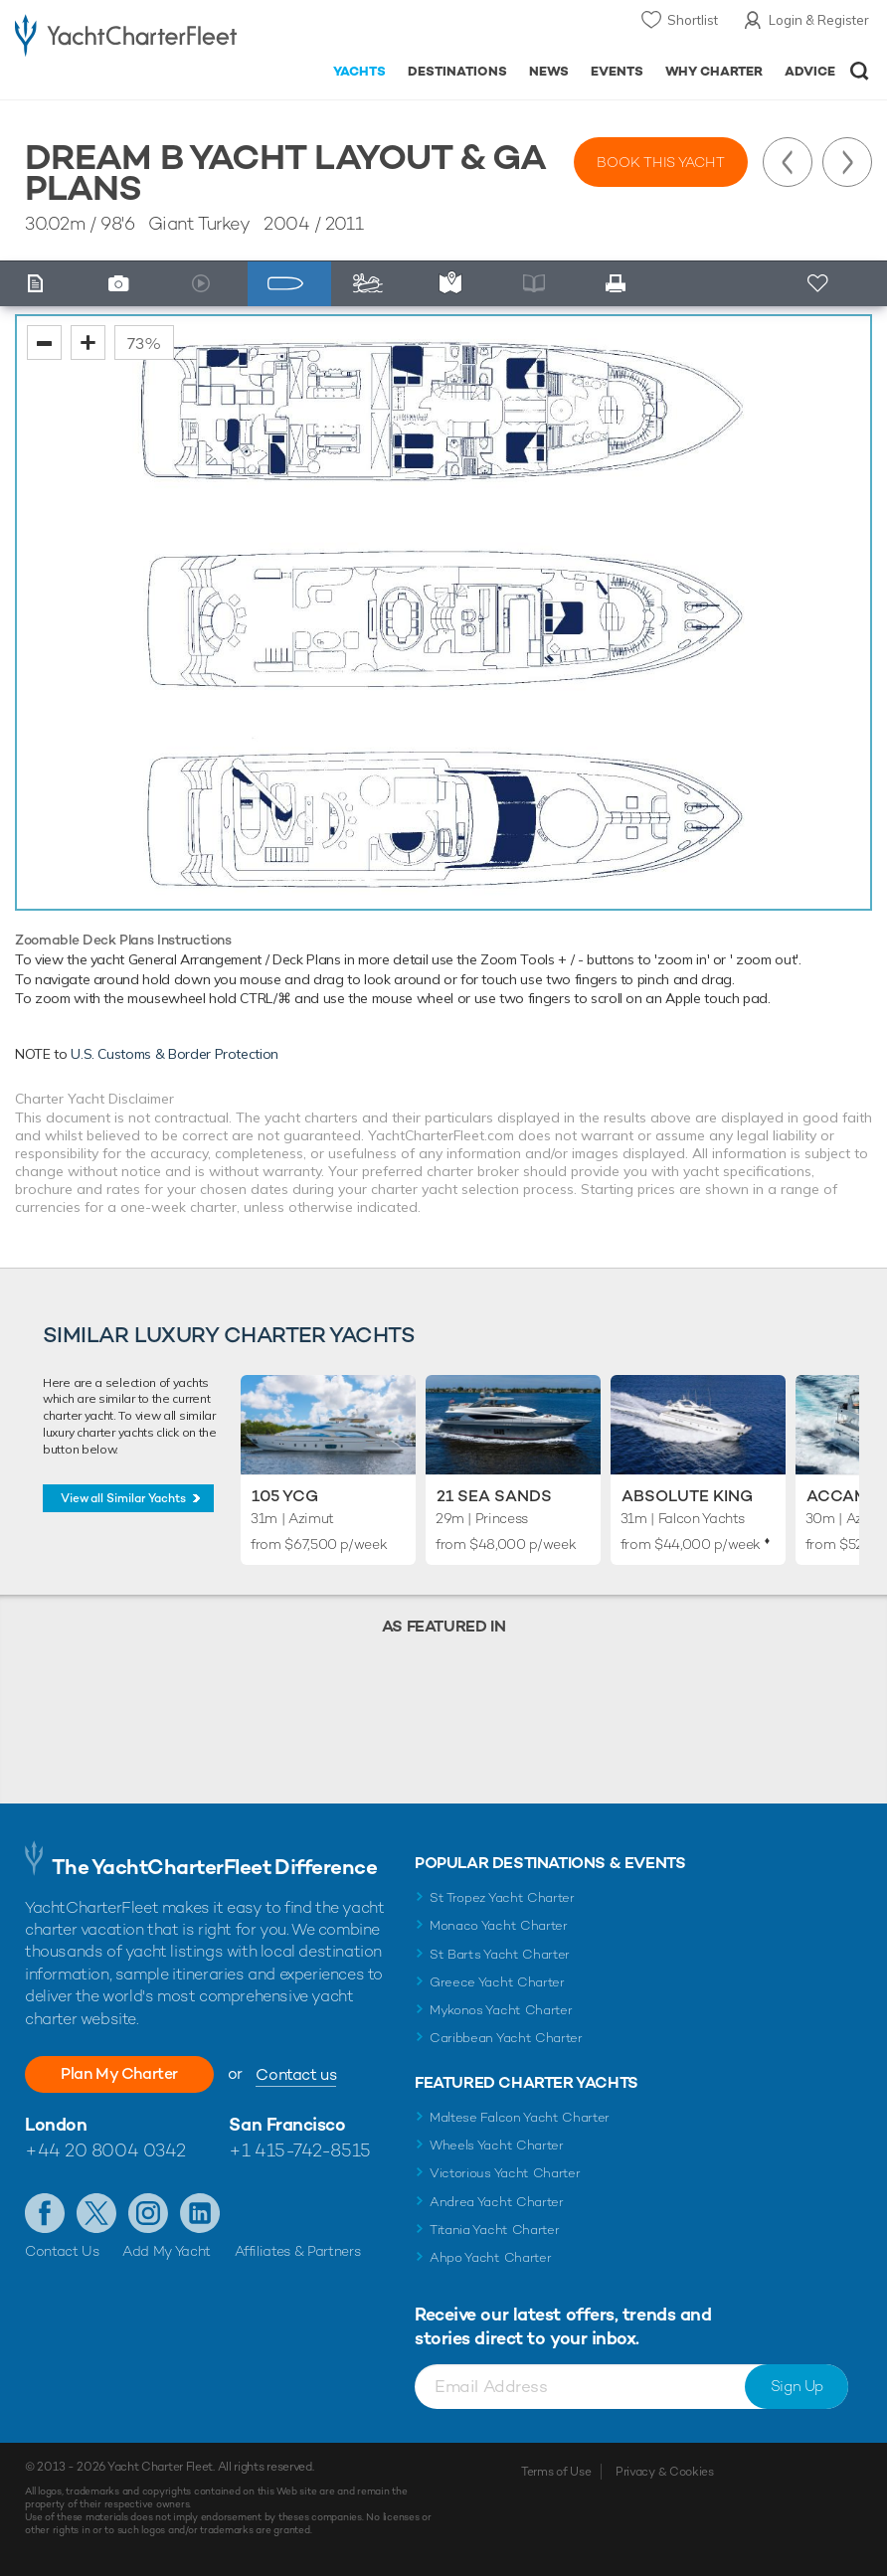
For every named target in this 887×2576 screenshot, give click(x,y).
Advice (810, 71)
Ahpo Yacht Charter (490, 2257)
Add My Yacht (166, 2251)
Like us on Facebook (45, 2213)
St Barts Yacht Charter (500, 1954)
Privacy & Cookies (665, 2472)
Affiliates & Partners (298, 2251)
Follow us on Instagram (148, 2213)
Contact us (296, 2074)
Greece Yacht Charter (497, 1982)
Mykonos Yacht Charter (501, 2009)
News (549, 71)
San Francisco (287, 2124)
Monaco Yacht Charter (499, 1925)
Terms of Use (556, 2472)
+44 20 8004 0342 (105, 2150)
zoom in (88, 342)
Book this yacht (661, 162)
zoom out (44, 342)
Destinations (457, 71)
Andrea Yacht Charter (497, 2201)
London (56, 2124)
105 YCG (285, 1495)
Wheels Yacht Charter (497, 2145)
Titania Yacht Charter (494, 2229)
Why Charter (714, 71)
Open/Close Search (859, 71)
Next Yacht (847, 162)
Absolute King (687, 1495)
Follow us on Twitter (96, 2213)
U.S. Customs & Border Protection (174, 1054)
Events (617, 71)
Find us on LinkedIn (200, 2213)
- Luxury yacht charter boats (126, 36)
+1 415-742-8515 (299, 2150)
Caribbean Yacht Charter (506, 2037)
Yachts (359, 71)
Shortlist (692, 20)
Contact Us (62, 2251)
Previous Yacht (787, 162)
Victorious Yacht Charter (505, 2172)
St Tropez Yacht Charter (502, 1897)
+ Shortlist (819, 283)
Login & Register (819, 20)
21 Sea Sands (494, 1495)
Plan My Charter (119, 2073)
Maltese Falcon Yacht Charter (520, 2117)
